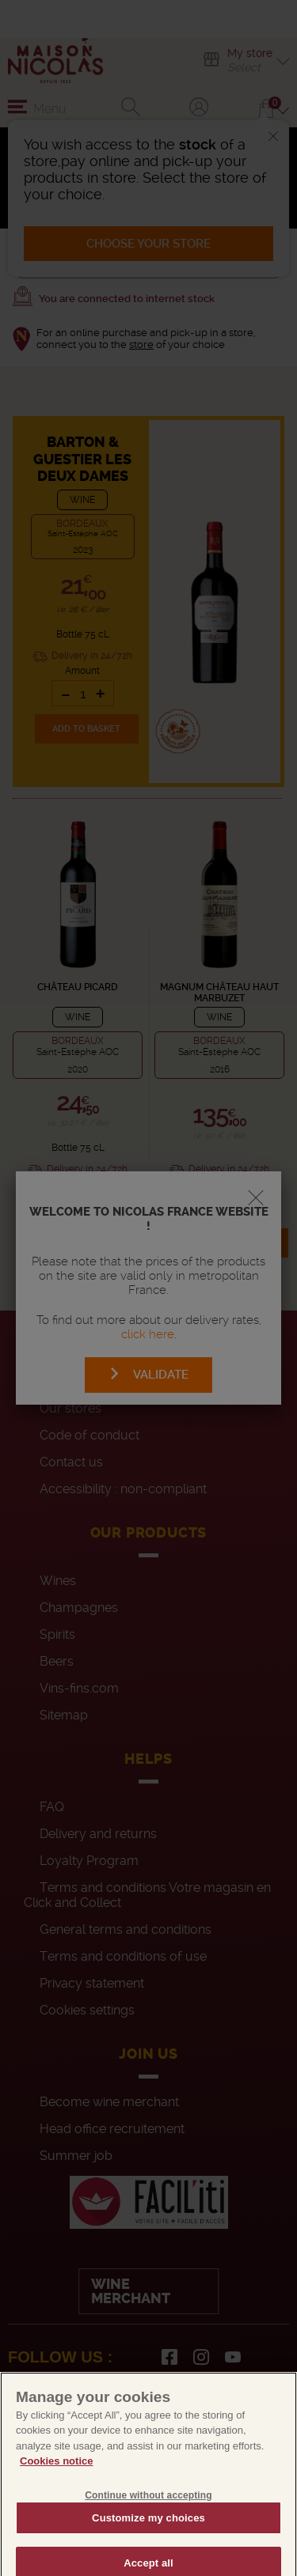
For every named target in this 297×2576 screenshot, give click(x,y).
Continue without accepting (148, 2513)
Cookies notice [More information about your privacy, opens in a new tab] (56, 2480)
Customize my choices (148, 2536)
